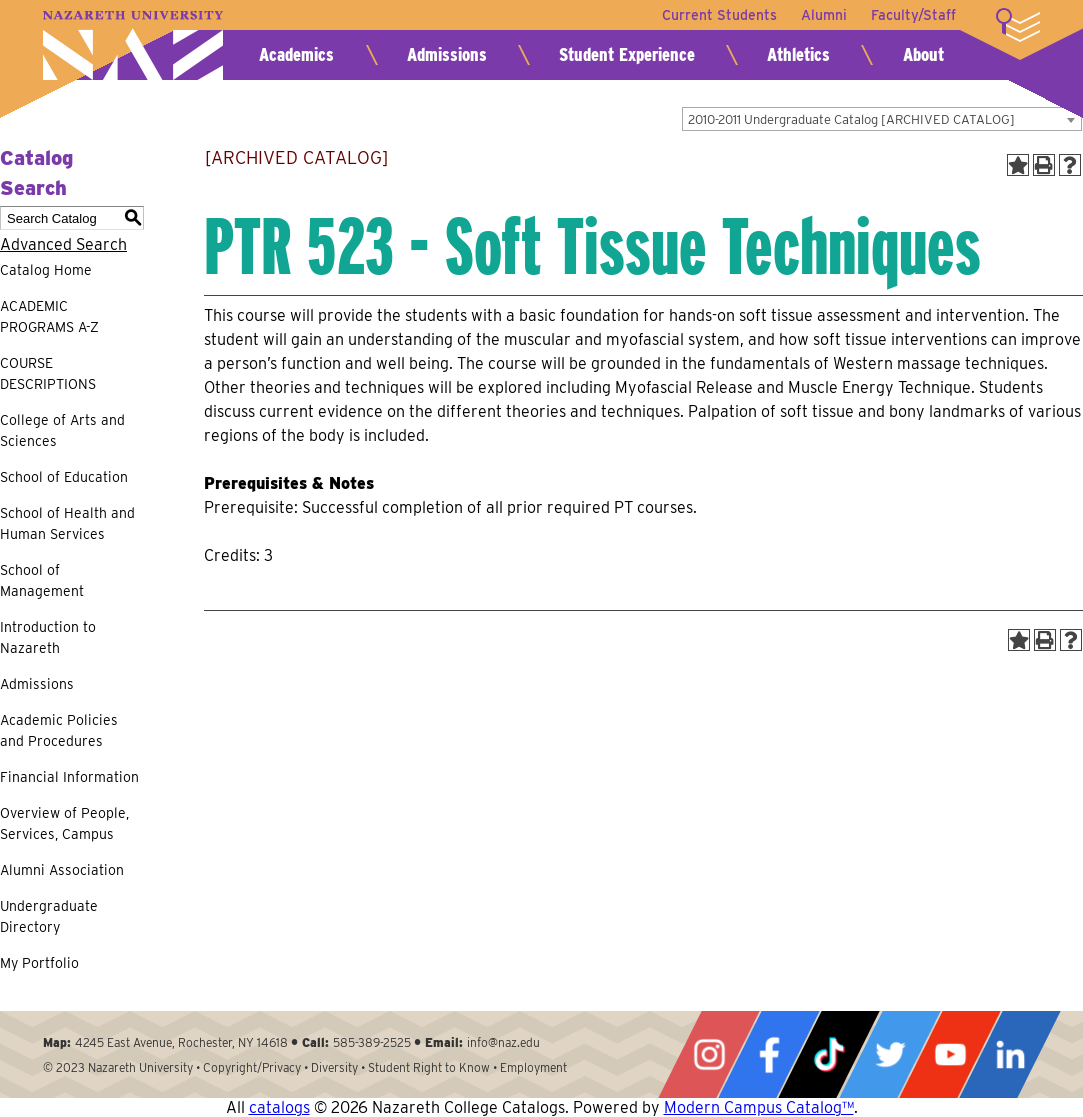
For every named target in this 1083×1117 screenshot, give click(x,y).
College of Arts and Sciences (62, 430)
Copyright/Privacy (252, 1067)
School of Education (64, 477)
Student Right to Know (429, 1067)
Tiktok (829, 1054)
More (1018, 25)
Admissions (447, 54)
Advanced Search (63, 244)
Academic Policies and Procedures (59, 730)
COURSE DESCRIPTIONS (48, 373)
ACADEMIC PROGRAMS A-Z (49, 316)
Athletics (798, 54)
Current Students (719, 15)
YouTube (950, 1054)
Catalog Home (46, 270)
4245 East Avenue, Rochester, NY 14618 (181, 1042)
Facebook (769, 1054)
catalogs (279, 1107)
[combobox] (882, 119)
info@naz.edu (503, 1042)
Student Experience (627, 54)
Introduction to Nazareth (48, 637)
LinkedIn (1010, 1054)
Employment (533, 1067)
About (923, 54)
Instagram (709, 1054)
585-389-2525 (372, 1042)
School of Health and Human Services (67, 523)
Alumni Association (62, 870)
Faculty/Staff (913, 15)
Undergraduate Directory (49, 916)
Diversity (334, 1067)
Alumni (824, 15)
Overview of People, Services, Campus (64, 823)
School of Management (42, 580)
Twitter (890, 1054)
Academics (296, 54)
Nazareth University (133, 45)
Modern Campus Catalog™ (759, 1107)
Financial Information (69, 777)
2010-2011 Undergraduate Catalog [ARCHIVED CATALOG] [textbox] (851, 119)
